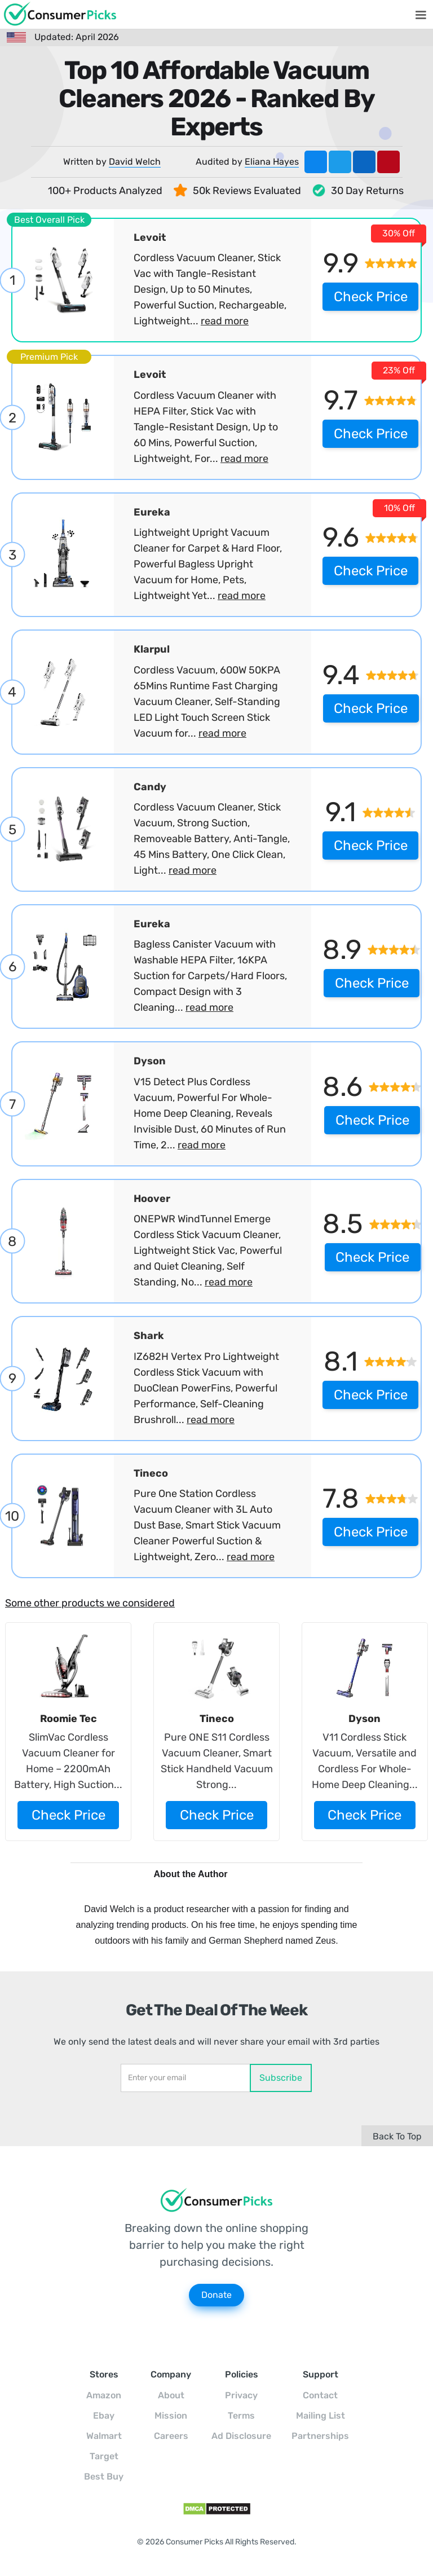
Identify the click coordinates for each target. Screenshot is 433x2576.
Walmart (104, 2435)
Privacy (241, 2395)
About (171, 2395)
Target (104, 2456)
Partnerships (320, 2435)
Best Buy (103, 2476)
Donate (216, 2294)
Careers (171, 2435)
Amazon (103, 2395)
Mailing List (320, 2415)
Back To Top (397, 2136)
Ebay (103, 2415)
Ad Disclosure (241, 2435)
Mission (170, 2415)
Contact (320, 2395)
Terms (241, 2415)
